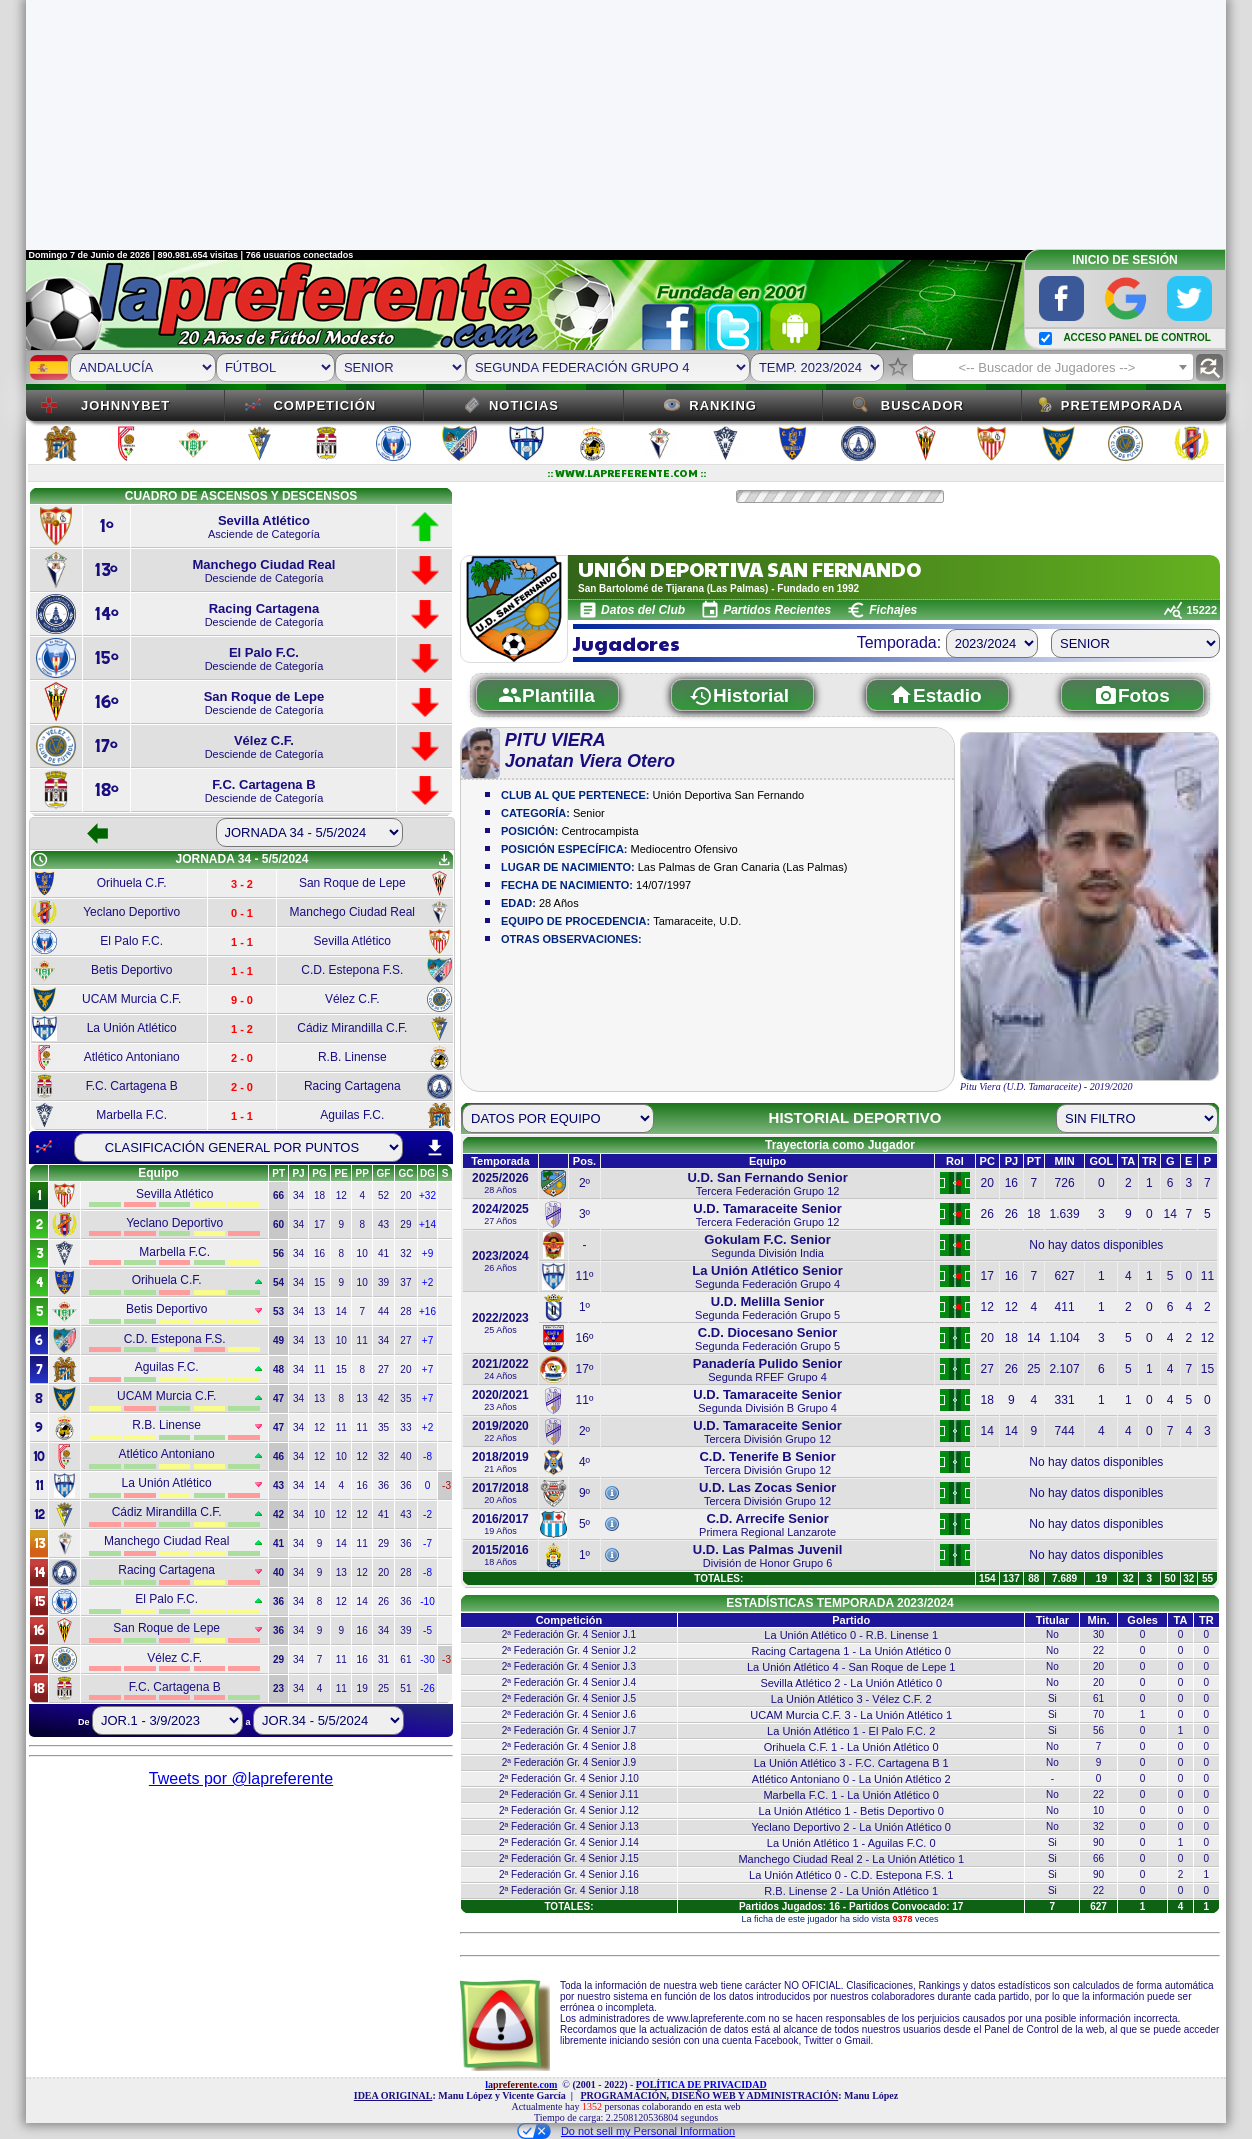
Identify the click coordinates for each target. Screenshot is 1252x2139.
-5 (427, 1630)
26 (383, 1601)
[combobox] (1053, 367)
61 (405, 1659)
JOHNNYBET (125, 405)
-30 (427, 1659)
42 (383, 1398)
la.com (521, 2084)
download (435, 1148)
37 (405, 1282)
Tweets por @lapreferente (241, 1778)
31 (383, 1659)
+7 (427, 1340)
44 (383, 1311)
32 (405, 1253)
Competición (324, 405)
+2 (427, 1282)
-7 (427, 1543)
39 (383, 1282)
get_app (444, 860)
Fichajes (893, 610)
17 (319, 1224)
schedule (40, 860)
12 (341, 1195)
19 (362, 1688)
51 (405, 1688)
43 (383, 1224)
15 (319, 1282)
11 (362, 1340)
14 (341, 1311)
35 (405, 1398)
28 (405, 1311)
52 (383, 1195)
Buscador (922, 405)
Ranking (723, 405)
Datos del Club (643, 610)
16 (319, 1253)
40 (405, 1456)
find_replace (1209, 367)
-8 (427, 1456)
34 (298, 1195)
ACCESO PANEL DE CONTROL (1136, 337)
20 (405, 1195)
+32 (427, 1195)
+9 (427, 1253)
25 (383, 1688)
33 (405, 1427)
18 (319, 1195)
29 (405, 1224)
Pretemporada (1122, 405)
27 (405, 1340)
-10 (427, 1601)
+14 (427, 1224)
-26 (427, 1688)
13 (319, 1311)
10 (362, 1253)
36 (383, 1485)
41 (383, 1253)
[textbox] (1053, 368)
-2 (427, 1514)
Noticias (524, 405)
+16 (427, 1311)
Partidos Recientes (777, 610)
